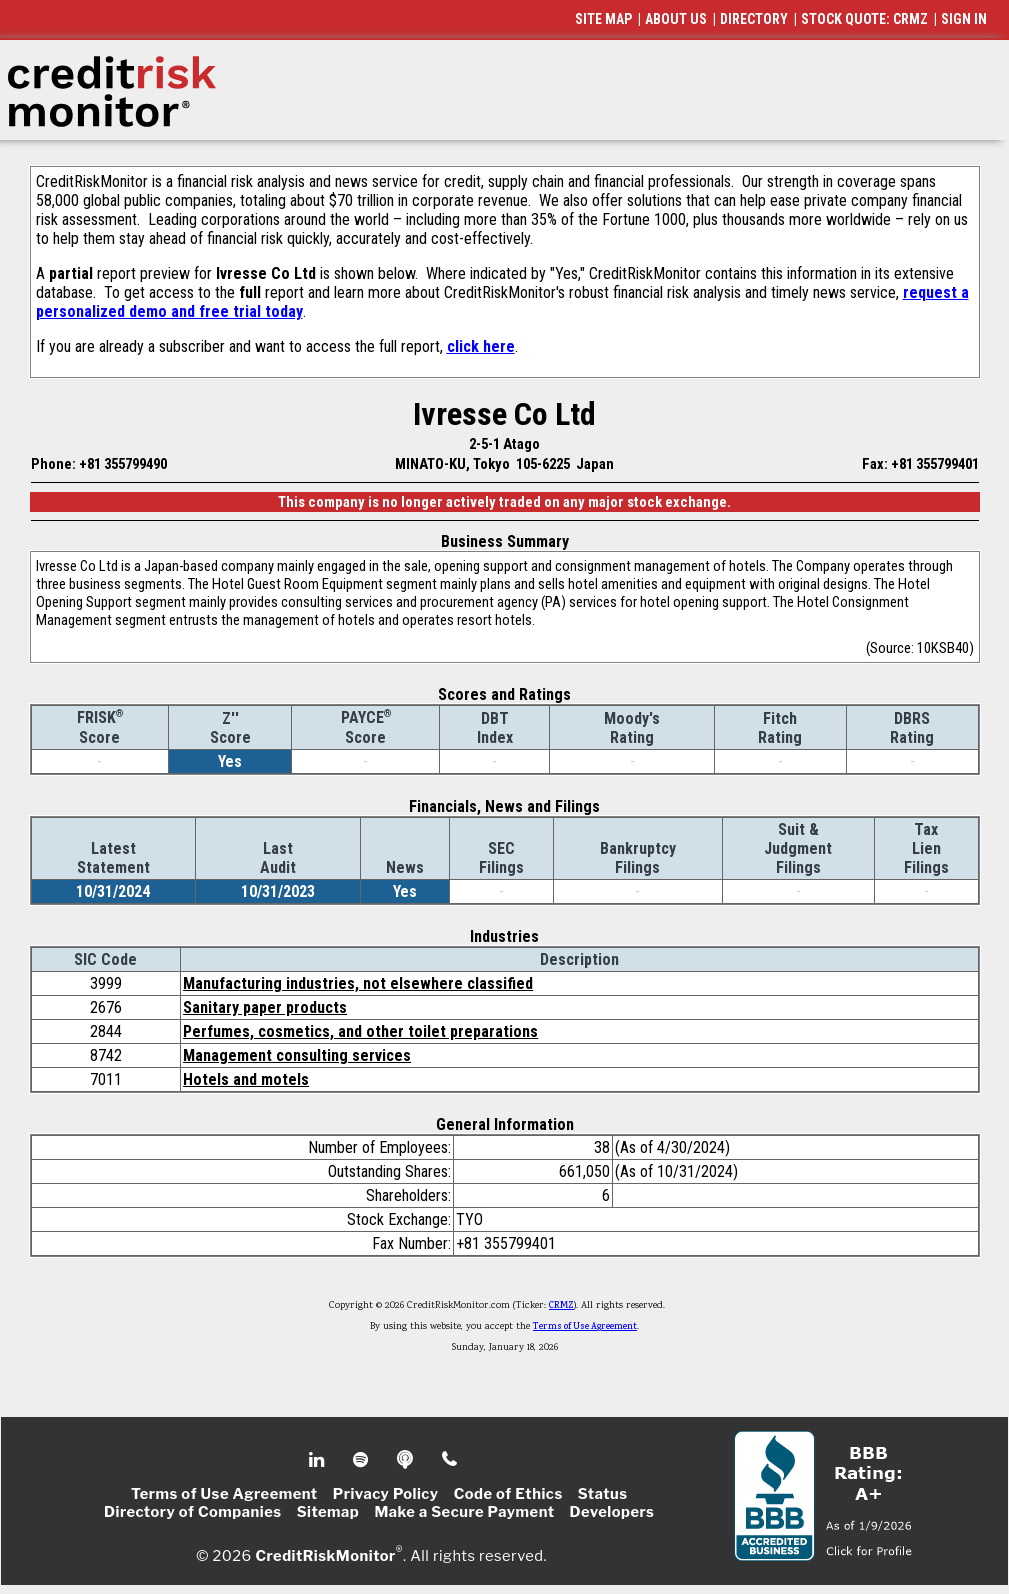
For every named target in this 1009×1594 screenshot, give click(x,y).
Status (603, 1494)
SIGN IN (964, 19)
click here (481, 346)
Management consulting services (297, 1055)
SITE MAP (603, 19)
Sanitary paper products (265, 1007)
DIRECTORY (754, 19)
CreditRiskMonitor (325, 1556)
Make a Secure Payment (464, 1512)
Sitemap (328, 1512)
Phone (450, 1460)
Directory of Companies (192, 1512)
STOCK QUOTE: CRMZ (864, 19)
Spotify (362, 1460)
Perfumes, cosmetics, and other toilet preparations (360, 1031)
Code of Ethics (508, 1494)
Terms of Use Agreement (585, 1327)
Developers (612, 1512)
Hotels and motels (246, 1079)
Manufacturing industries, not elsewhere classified (358, 983)
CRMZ (561, 1306)
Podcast (406, 1460)
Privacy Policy (386, 1494)
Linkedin (319, 1460)
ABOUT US (676, 19)
